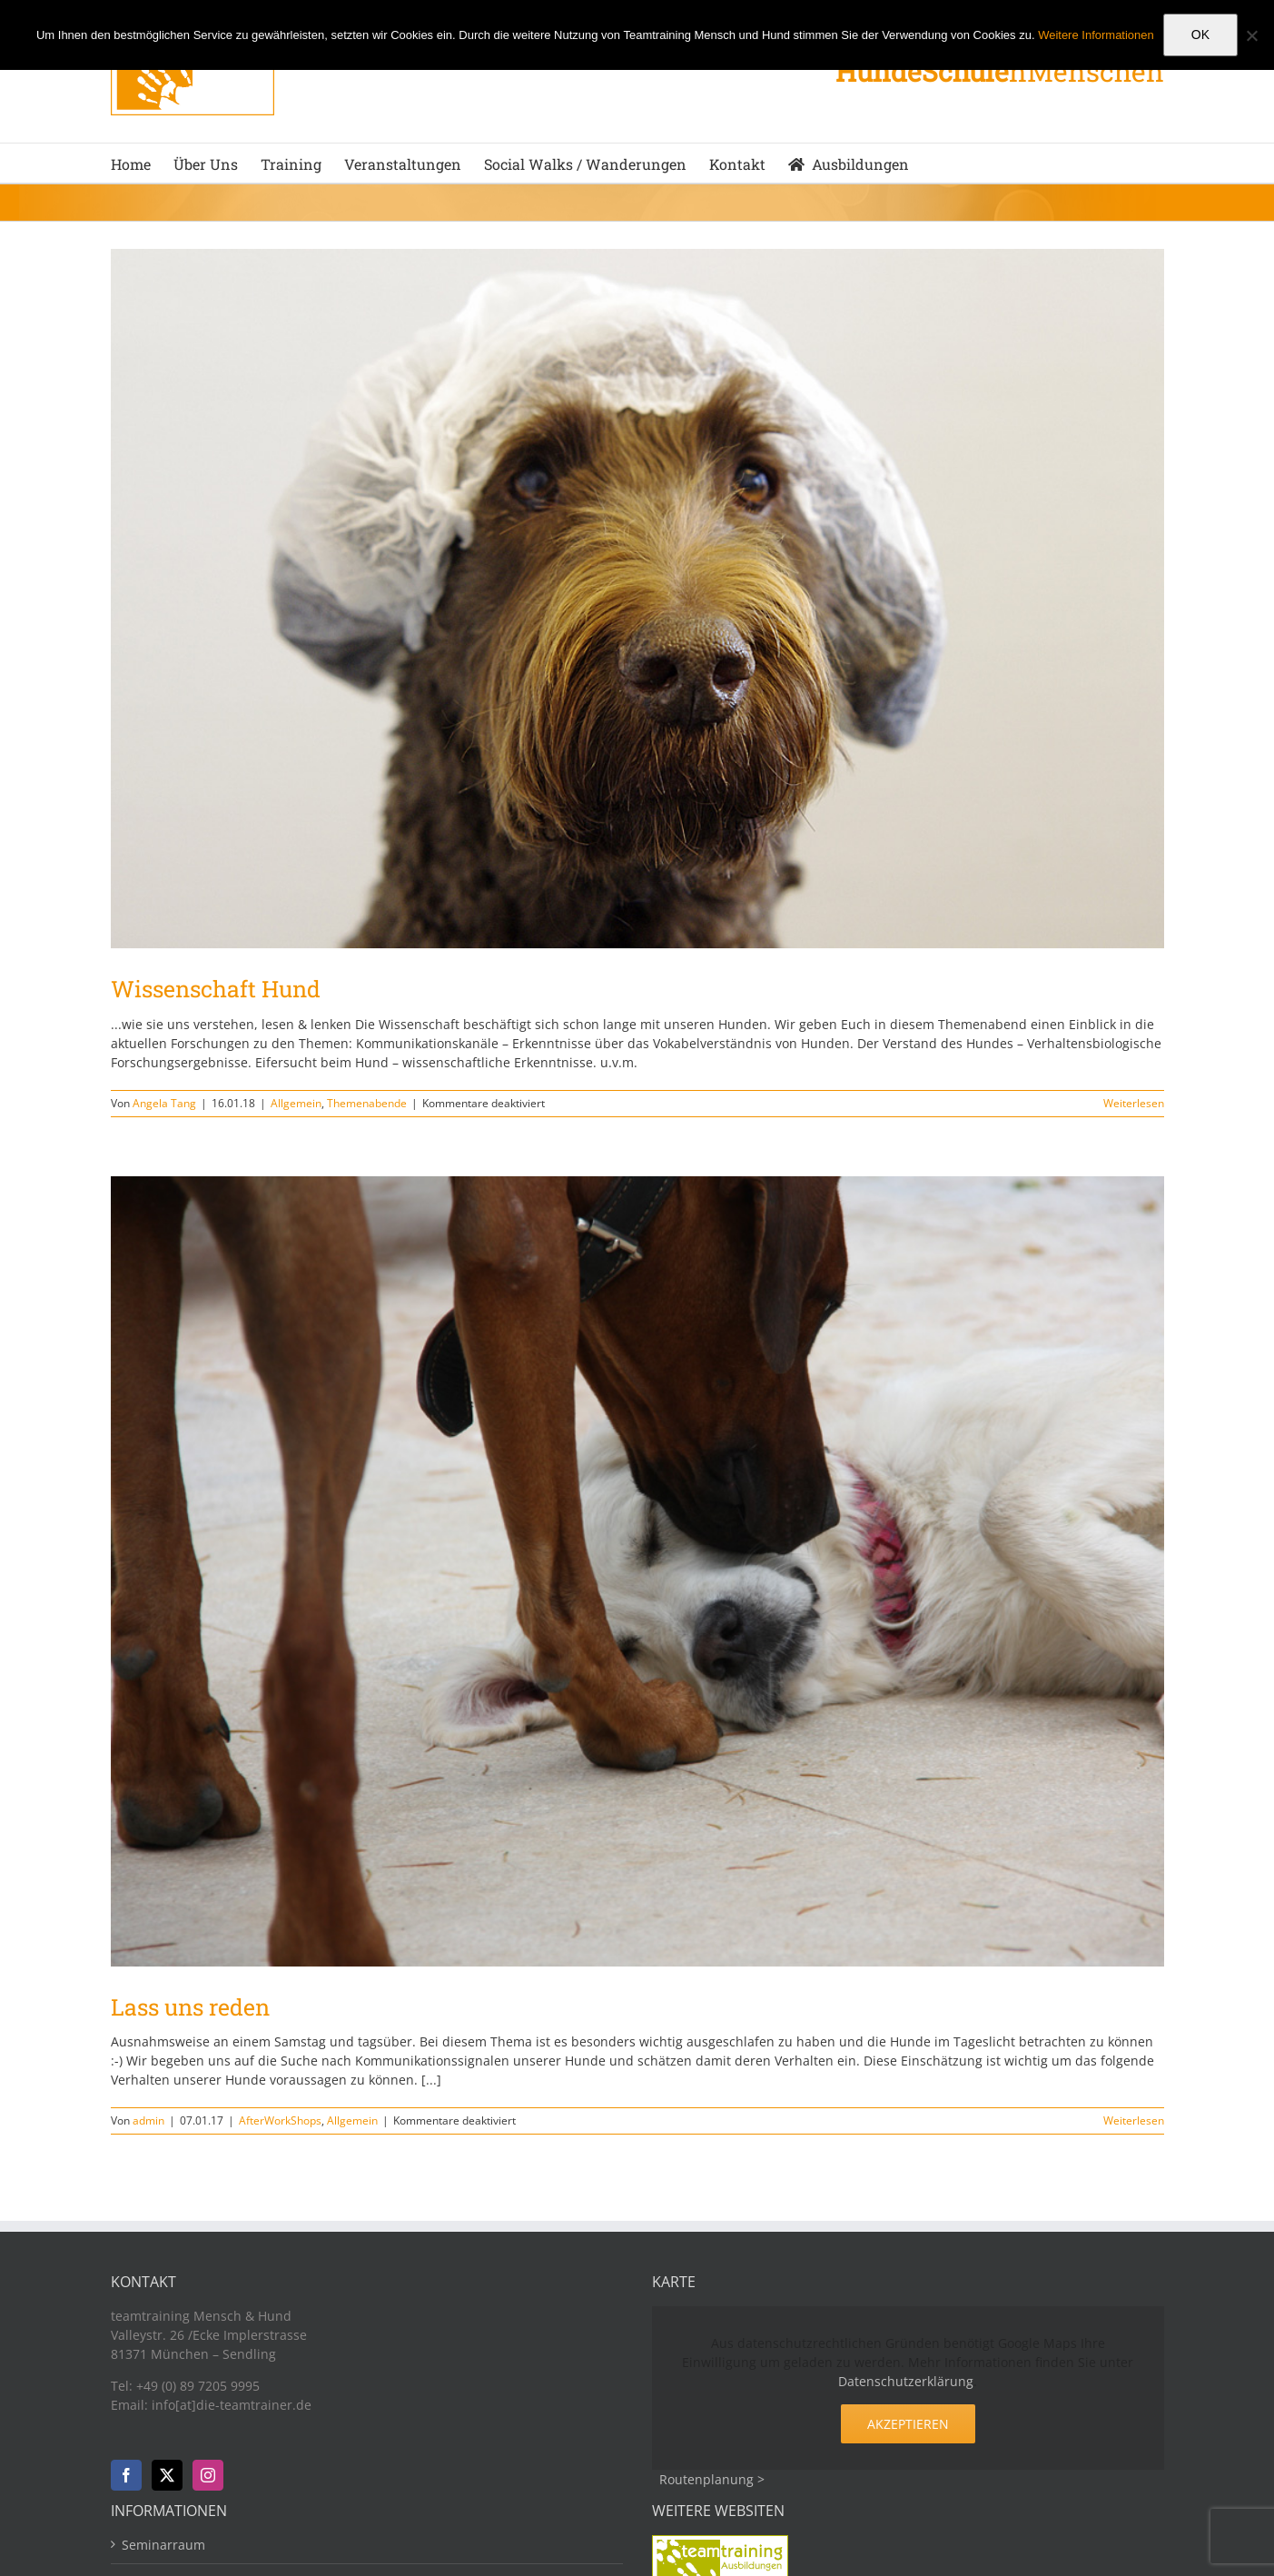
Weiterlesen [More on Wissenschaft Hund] (1133, 1103)
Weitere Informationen (1096, 35)
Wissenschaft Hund (216, 989)
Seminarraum (163, 2544)
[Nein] (1251, 35)
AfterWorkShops (280, 2120)
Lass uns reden (190, 2007)
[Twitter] (167, 2475)
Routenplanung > (712, 2479)
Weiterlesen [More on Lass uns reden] (1133, 2120)
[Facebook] (126, 2475)
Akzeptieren (908, 2423)
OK (1200, 34)
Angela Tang (164, 1103)
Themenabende (367, 1103)
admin (148, 2120)
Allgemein (296, 1103)
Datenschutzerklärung (905, 2381)
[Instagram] (208, 2475)
